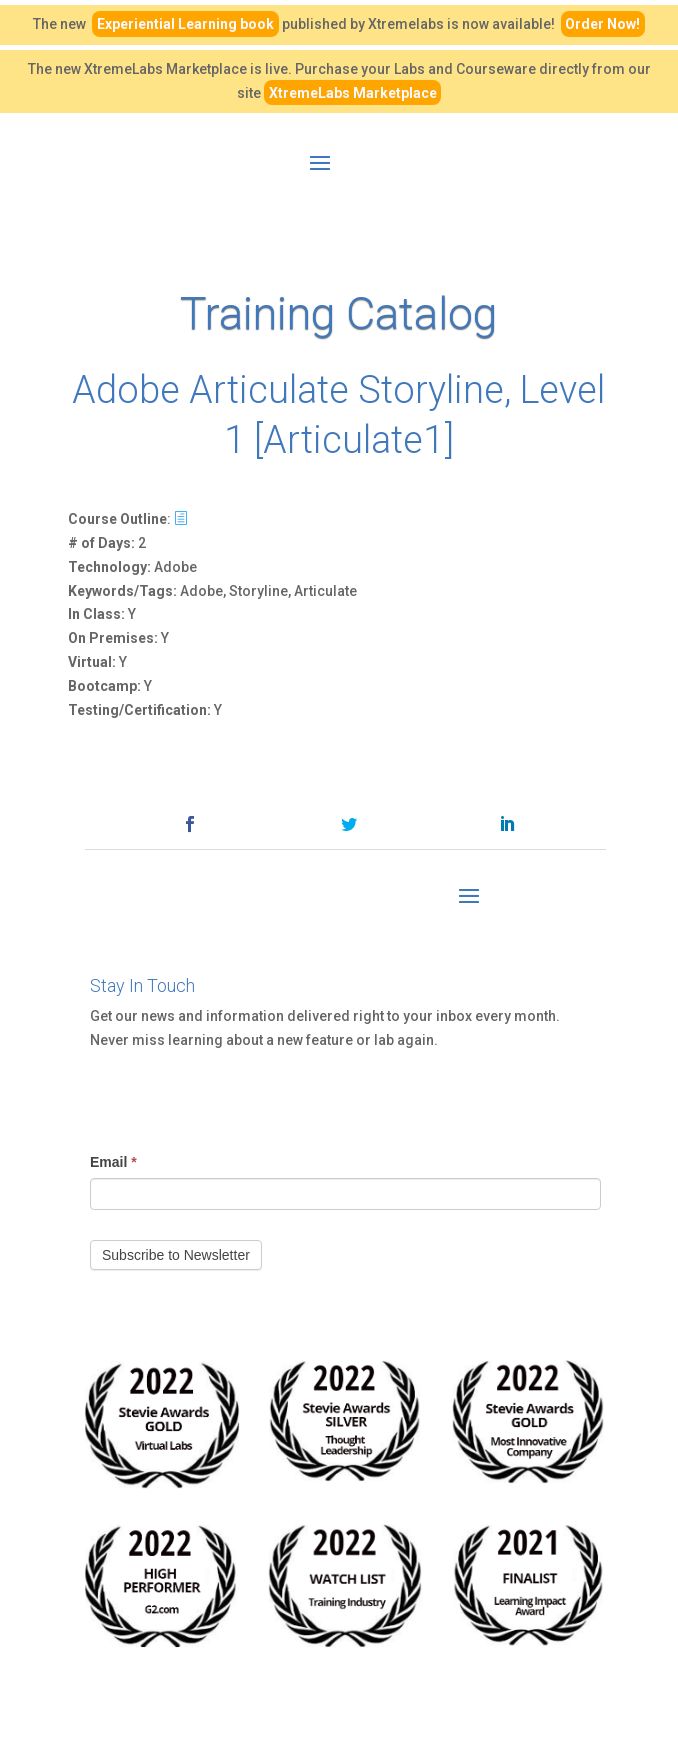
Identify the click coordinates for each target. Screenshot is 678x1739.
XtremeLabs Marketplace (353, 93)
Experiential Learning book (185, 24)
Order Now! (602, 24)
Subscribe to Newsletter (176, 1255)
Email (113, 1162)
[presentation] (242, 1092)
